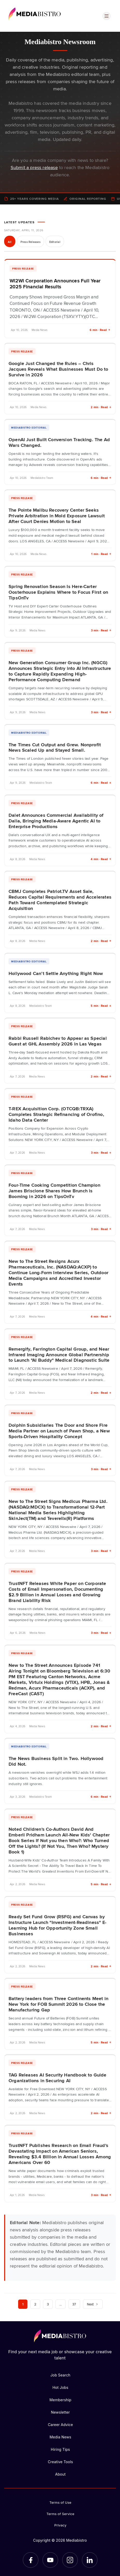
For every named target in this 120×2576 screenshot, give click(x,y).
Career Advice (60, 2424)
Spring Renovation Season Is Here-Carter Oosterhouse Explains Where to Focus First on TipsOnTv (58, 592)
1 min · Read (101, 553)
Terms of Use (61, 2502)
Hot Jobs (60, 2387)
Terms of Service (60, 2514)
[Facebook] (30, 2560)
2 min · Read (101, 407)
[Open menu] (106, 16)
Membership (61, 2400)
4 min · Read (101, 859)
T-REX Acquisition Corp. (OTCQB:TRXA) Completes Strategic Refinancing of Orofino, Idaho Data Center (56, 1114)
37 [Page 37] (74, 2304)
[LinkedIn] (89, 2560)
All (10, 241)
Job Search (60, 2375)
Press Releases (30, 241)
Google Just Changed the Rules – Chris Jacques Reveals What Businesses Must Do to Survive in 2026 (58, 369)
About (60, 2474)
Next (93, 2304)
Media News (60, 2437)
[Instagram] (70, 2560)
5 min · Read (101, 1005)
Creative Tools (60, 2462)
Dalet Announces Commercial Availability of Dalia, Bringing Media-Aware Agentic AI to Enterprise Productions (56, 821)
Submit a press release (34, 167)
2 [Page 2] (35, 2304)
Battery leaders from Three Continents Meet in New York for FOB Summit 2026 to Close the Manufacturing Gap (58, 2004)
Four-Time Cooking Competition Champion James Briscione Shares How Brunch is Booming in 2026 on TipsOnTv (54, 1191)
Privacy (60, 2525)
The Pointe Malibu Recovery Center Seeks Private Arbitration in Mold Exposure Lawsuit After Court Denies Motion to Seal (57, 516)
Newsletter (60, 2412)
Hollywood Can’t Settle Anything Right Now (56, 973)
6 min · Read (100, 329)
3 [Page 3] (48, 2304)
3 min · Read (101, 630)
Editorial (54, 241)
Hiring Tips (60, 2449)
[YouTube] (50, 2560)
